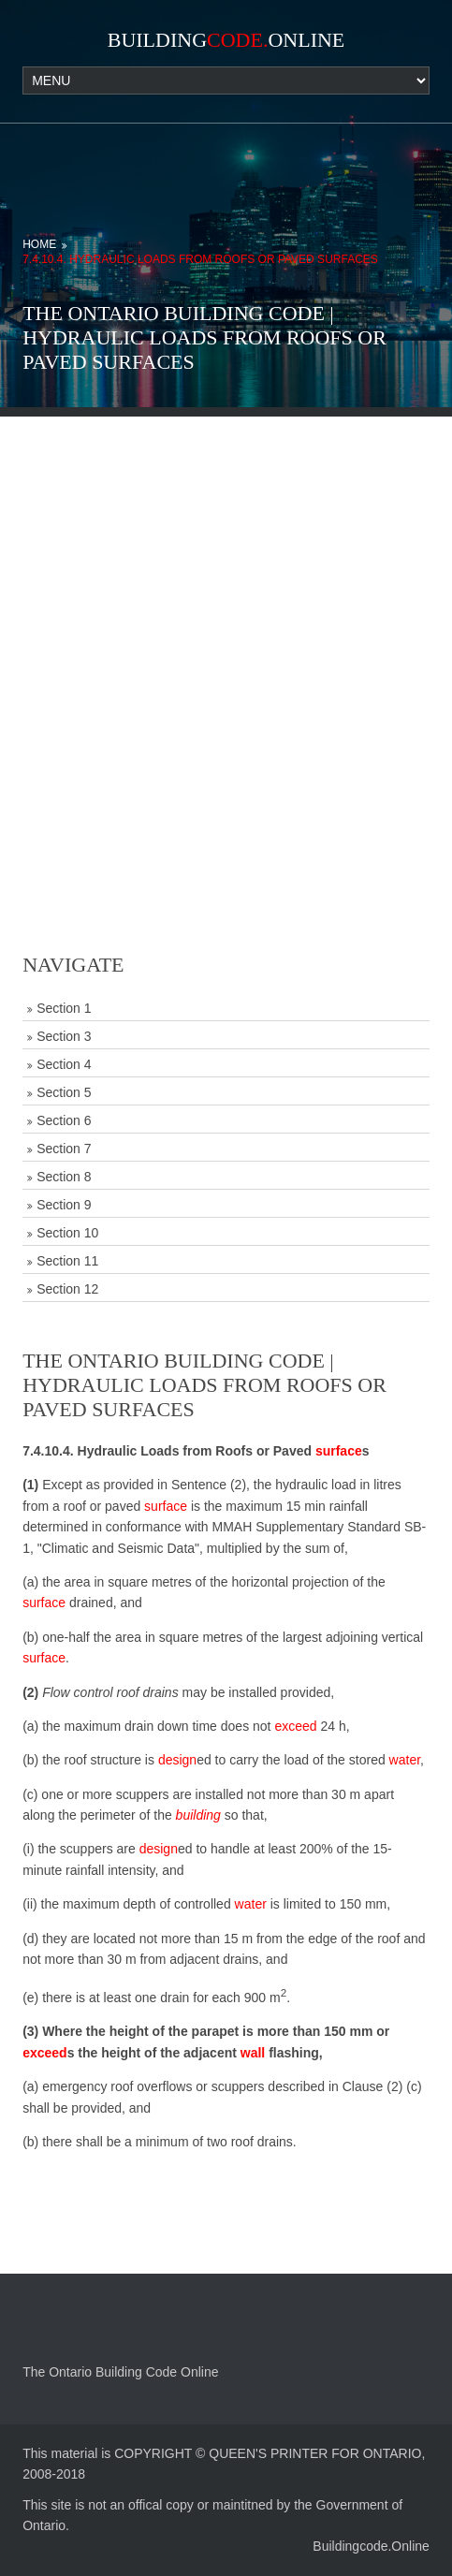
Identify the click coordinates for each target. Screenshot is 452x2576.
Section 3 (63, 1036)
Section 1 (63, 1008)
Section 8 (63, 1176)
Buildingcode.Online (371, 2546)
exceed (295, 1726)
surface (338, 1450)
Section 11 (67, 1260)
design (177, 1759)
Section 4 (63, 1064)
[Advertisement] (226, 643)
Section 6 (63, 1120)
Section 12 (67, 1288)
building (198, 1815)
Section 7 (63, 1148)
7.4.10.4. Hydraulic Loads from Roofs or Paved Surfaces (200, 259)
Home (39, 244)
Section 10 (67, 1232)
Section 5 (63, 1092)
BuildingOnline (226, 39)
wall (253, 2052)
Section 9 (63, 1204)
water (404, 1759)
